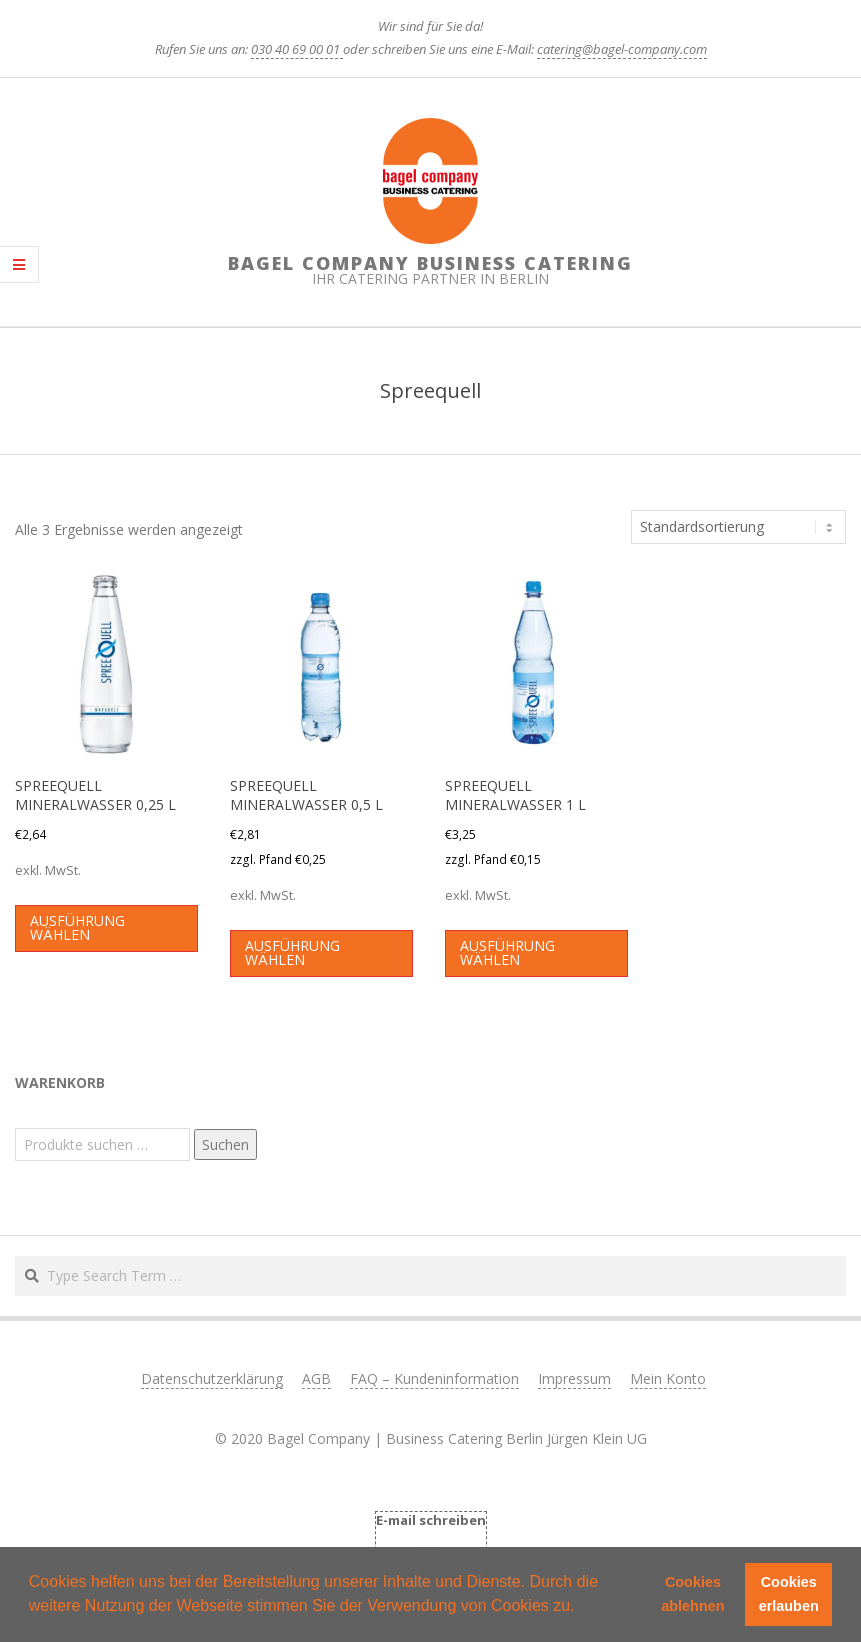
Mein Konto (668, 1378)
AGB (316, 1378)
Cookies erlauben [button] (789, 1594)
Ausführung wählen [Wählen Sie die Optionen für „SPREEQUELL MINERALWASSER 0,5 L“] (292, 952)
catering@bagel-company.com (622, 49)
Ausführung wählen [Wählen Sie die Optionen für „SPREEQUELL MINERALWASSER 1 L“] (507, 952)
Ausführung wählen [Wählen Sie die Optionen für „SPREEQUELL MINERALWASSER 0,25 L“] (77, 927)
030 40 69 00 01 (297, 49)
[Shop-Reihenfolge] (738, 527)
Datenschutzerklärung (212, 1378)
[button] (582, 1608)
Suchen (225, 1144)
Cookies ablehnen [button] (692, 1594)
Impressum (574, 1378)
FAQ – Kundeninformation (434, 1378)
